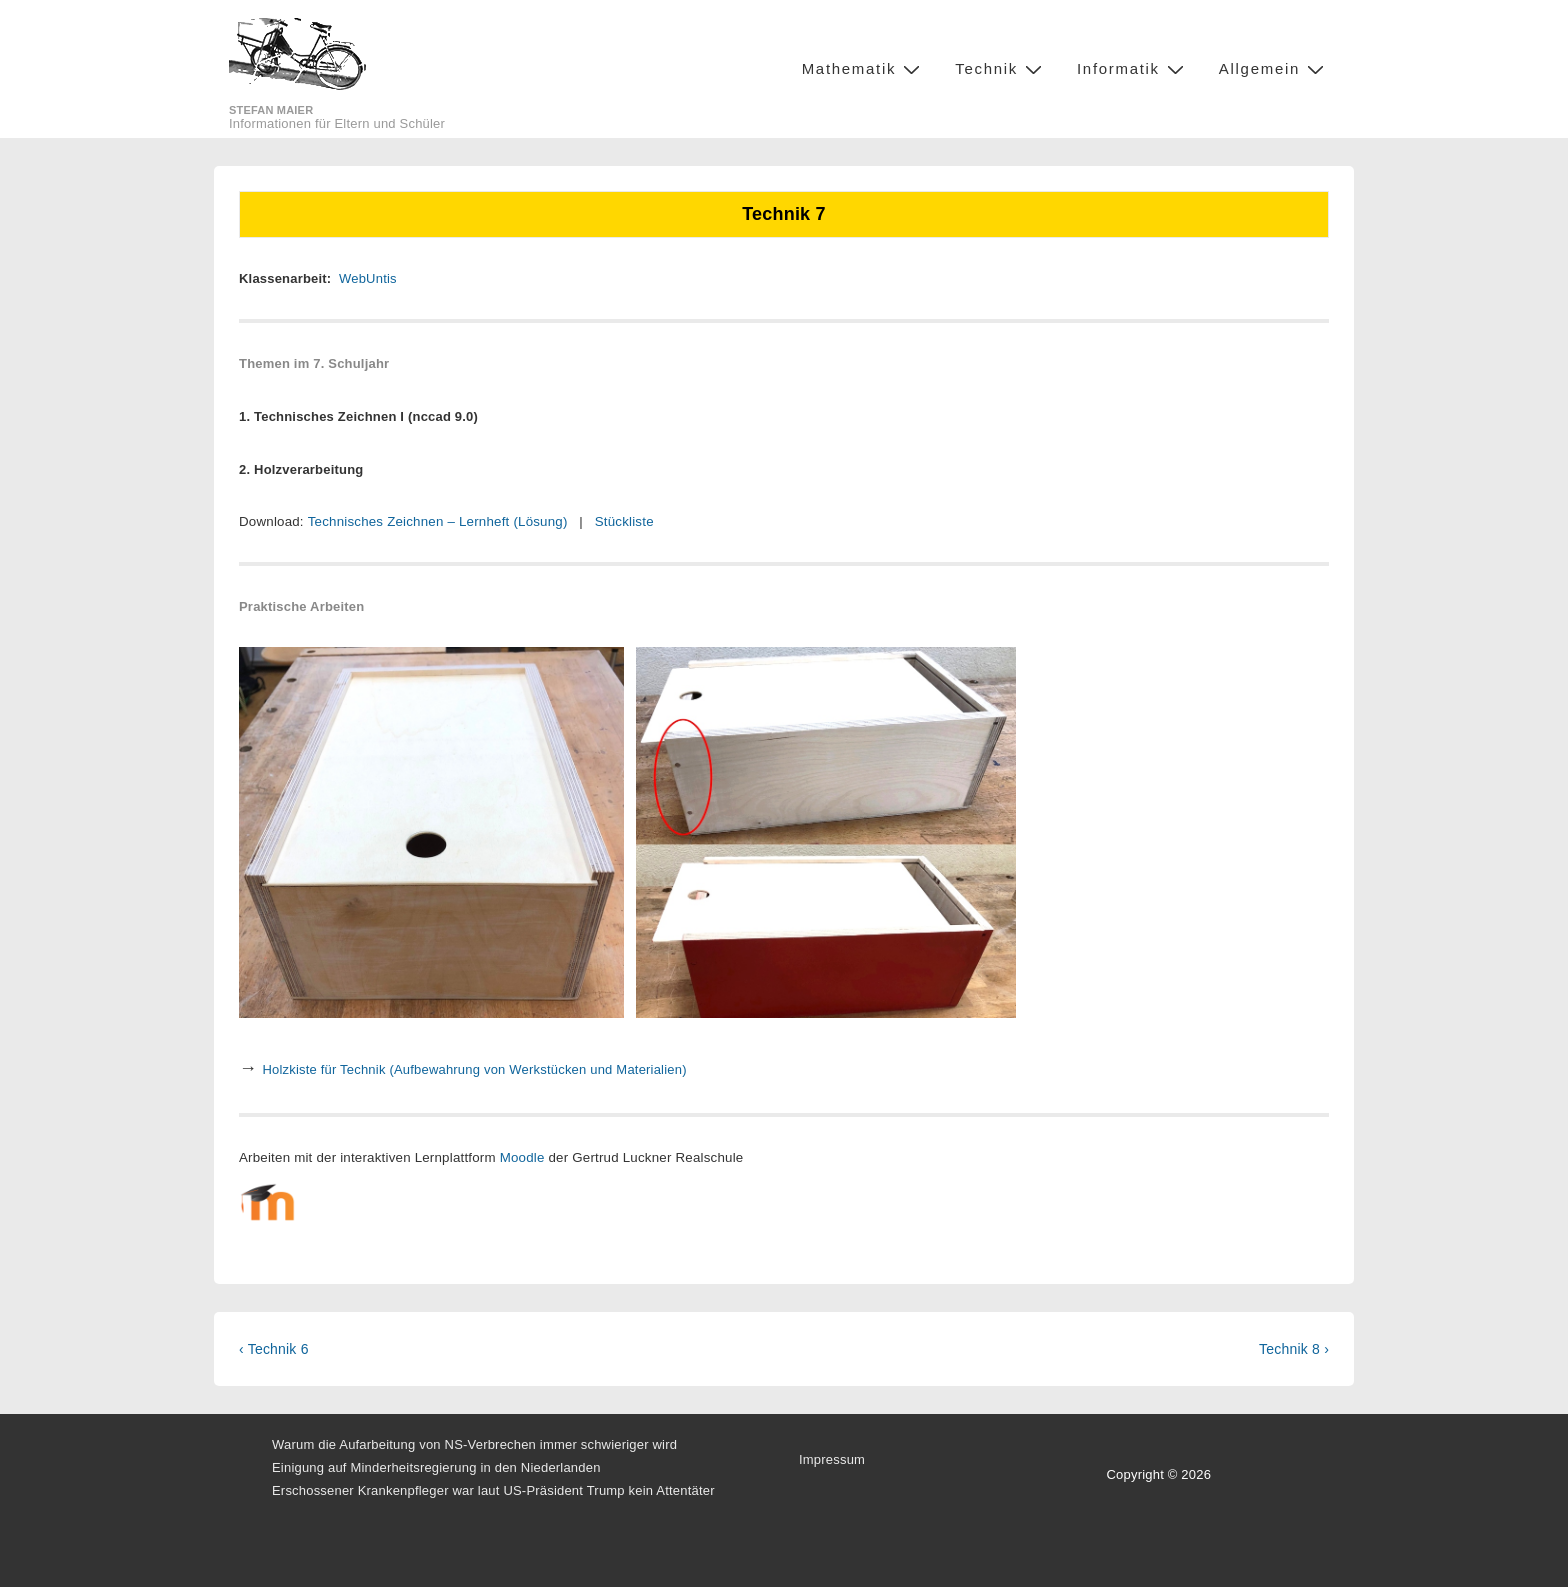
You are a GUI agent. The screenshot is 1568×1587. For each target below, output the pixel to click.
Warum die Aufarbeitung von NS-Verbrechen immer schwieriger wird (474, 1444)
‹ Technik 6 (274, 1349)
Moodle (522, 1157)
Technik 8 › (1294, 1349)
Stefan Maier (271, 110)
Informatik (1133, 68)
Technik (1001, 68)
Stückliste (624, 521)
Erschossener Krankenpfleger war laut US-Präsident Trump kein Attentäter (493, 1490)
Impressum (832, 1459)
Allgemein (1274, 68)
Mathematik (864, 68)
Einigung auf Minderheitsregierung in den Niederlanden (436, 1467)
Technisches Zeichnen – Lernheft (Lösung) (438, 521)
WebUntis (368, 278)
